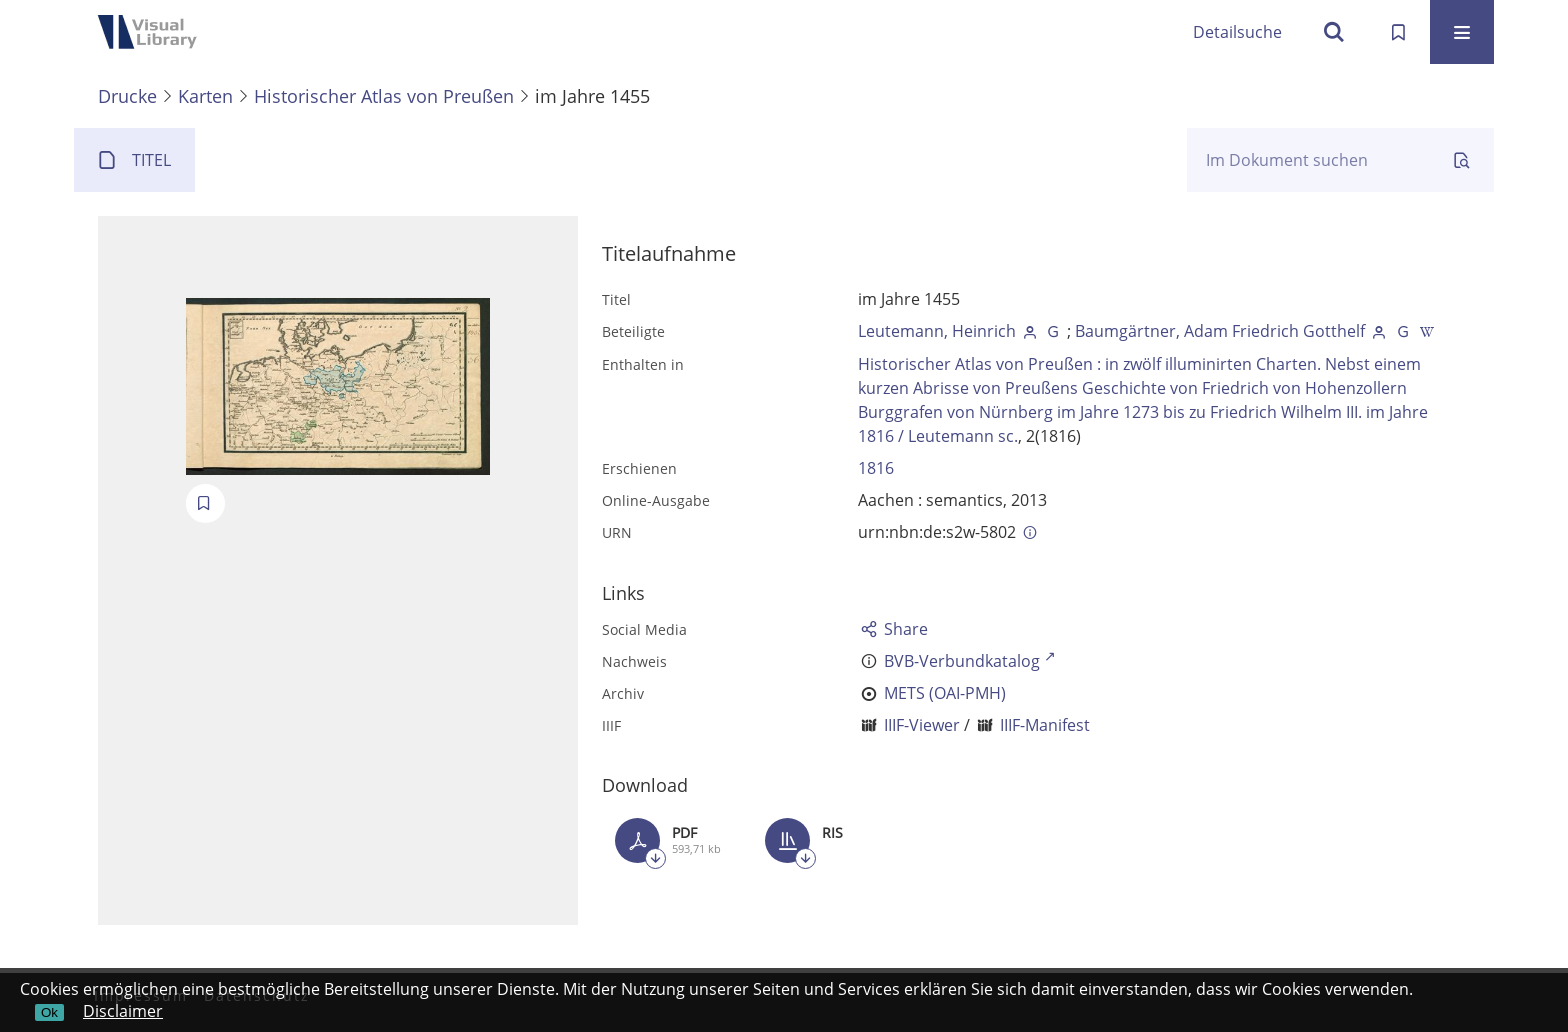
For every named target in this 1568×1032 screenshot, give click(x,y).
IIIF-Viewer (922, 725)
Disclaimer (123, 1011)
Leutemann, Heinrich (937, 331)
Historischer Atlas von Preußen (384, 96)
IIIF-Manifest (1045, 725)
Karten (205, 96)
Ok (49, 1012)
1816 (876, 468)
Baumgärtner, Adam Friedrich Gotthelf (1220, 331)
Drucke (127, 96)
